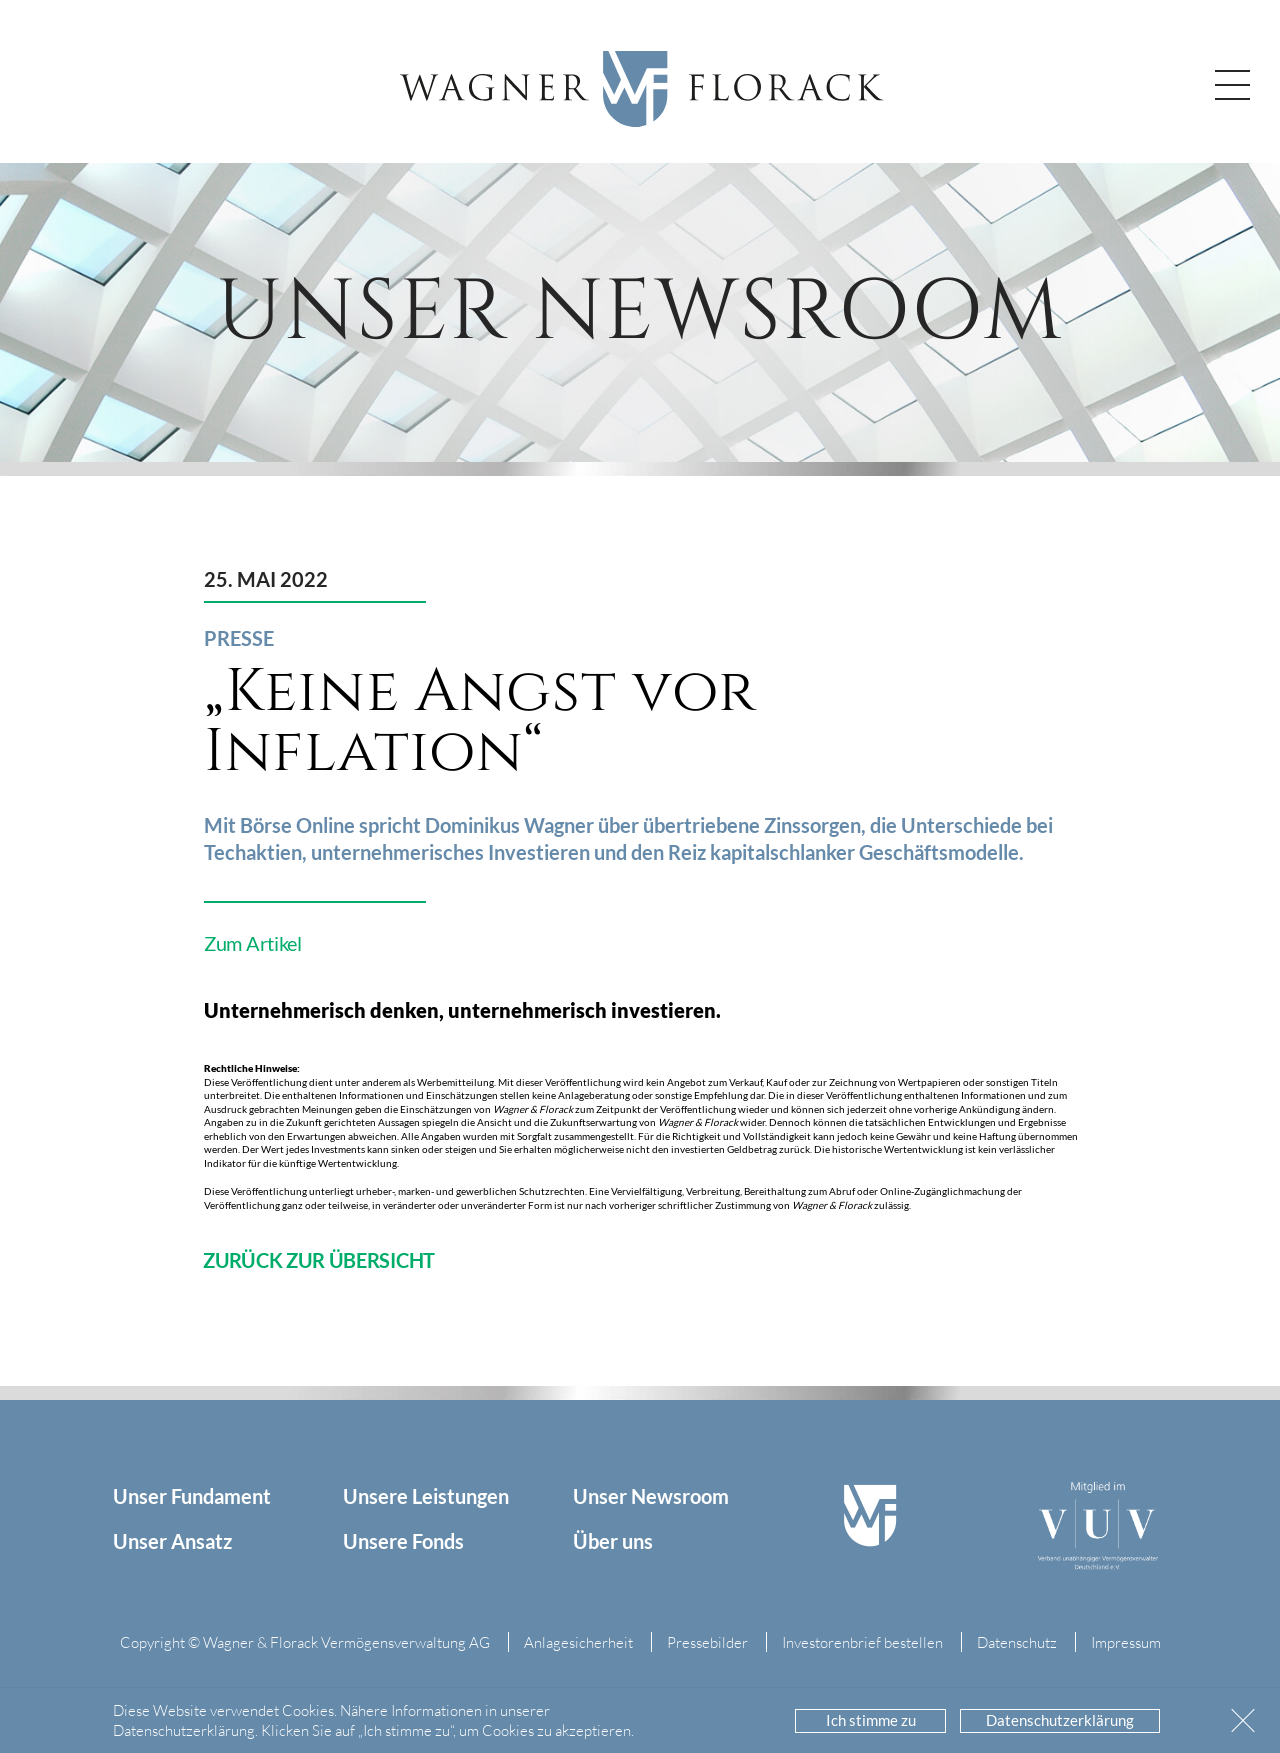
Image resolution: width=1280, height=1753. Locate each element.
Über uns (613, 1541)
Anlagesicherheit (578, 1642)
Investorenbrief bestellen (862, 1642)
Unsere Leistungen (426, 1496)
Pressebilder (707, 1642)
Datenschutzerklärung (1060, 1720)
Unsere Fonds (403, 1541)
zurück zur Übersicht (319, 1260)
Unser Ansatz (172, 1541)
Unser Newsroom (651, 1496)
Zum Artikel (253, 943)
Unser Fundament (192, 1496)
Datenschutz (1017, 1642)
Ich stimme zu (871, 1720)
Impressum (1126, 1642)
